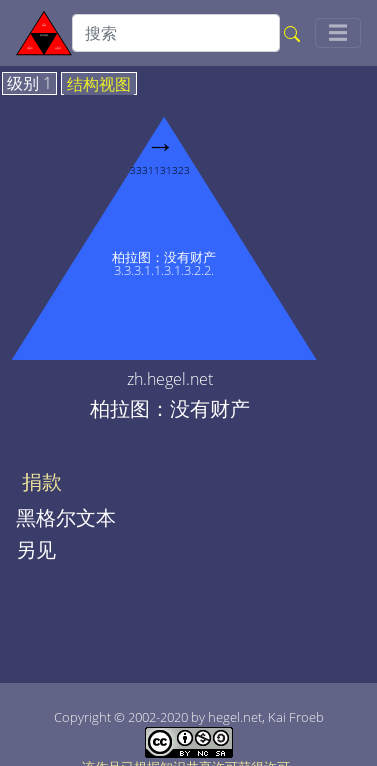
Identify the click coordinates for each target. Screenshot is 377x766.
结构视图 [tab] (99, 85)
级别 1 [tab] (29, 84)
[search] (176, 33)
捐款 (42, 482)
